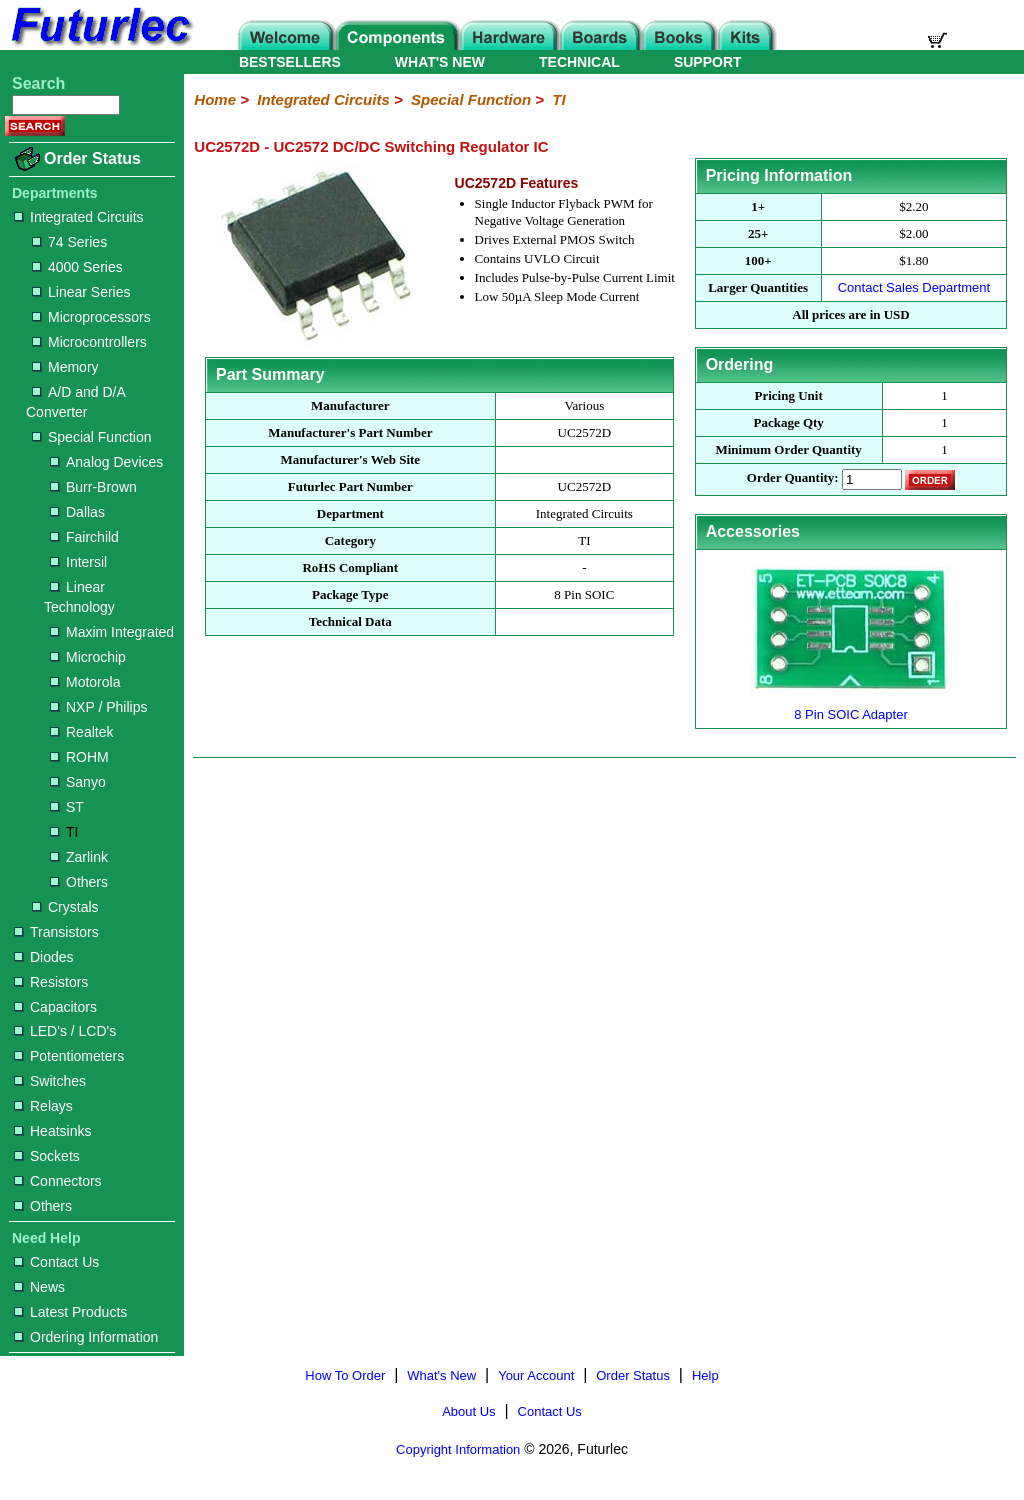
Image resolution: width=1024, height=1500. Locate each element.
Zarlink (79, 857)
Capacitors (55, 1007)
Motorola (85, 682)
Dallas (77, 512)
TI (64, 832)
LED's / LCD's (65, 1031)
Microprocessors (91, 317)
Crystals (65, 907)
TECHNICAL (579, 62)
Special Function (92, 437)
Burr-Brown (93, 487)
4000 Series (77, 267)
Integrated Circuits (79, 217)
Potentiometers (69, 1056)
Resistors (51, 982)
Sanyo (78, 782)
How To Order (345, 1375)
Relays (43, 1106)
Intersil (78, 562)
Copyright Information (458, 1449)
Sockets (47, 1156)
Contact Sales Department (914, 287)
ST (67, 807)
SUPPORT (708, 62)
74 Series (69, 242)
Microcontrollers (89, 342)
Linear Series (81, 292)
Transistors (56, 932)
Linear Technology (79, 597)
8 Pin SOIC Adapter (851, 706)
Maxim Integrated (112, 632)
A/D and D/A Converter (75, 402)
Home (215, 99)
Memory (65, 367)
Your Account (536, 1375)
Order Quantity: (793, 478)
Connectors (58, 1181)
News (39, 1287)
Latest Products (70, 1312)
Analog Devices (106, 462)
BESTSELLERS (290, 62)
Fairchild (84, 537)
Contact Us (56, 1262)
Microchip (88, 657)
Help (705, 1375)
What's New (441, 1375)
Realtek (81, 732)
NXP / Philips (98, 707)
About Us (468, 1411)
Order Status (92, 158)
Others (79, 882)
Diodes (44, 957)
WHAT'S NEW (440, 62)
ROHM (79, 757)
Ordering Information (86, 1337)
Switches (50, 1081)
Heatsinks (52, 1131)
